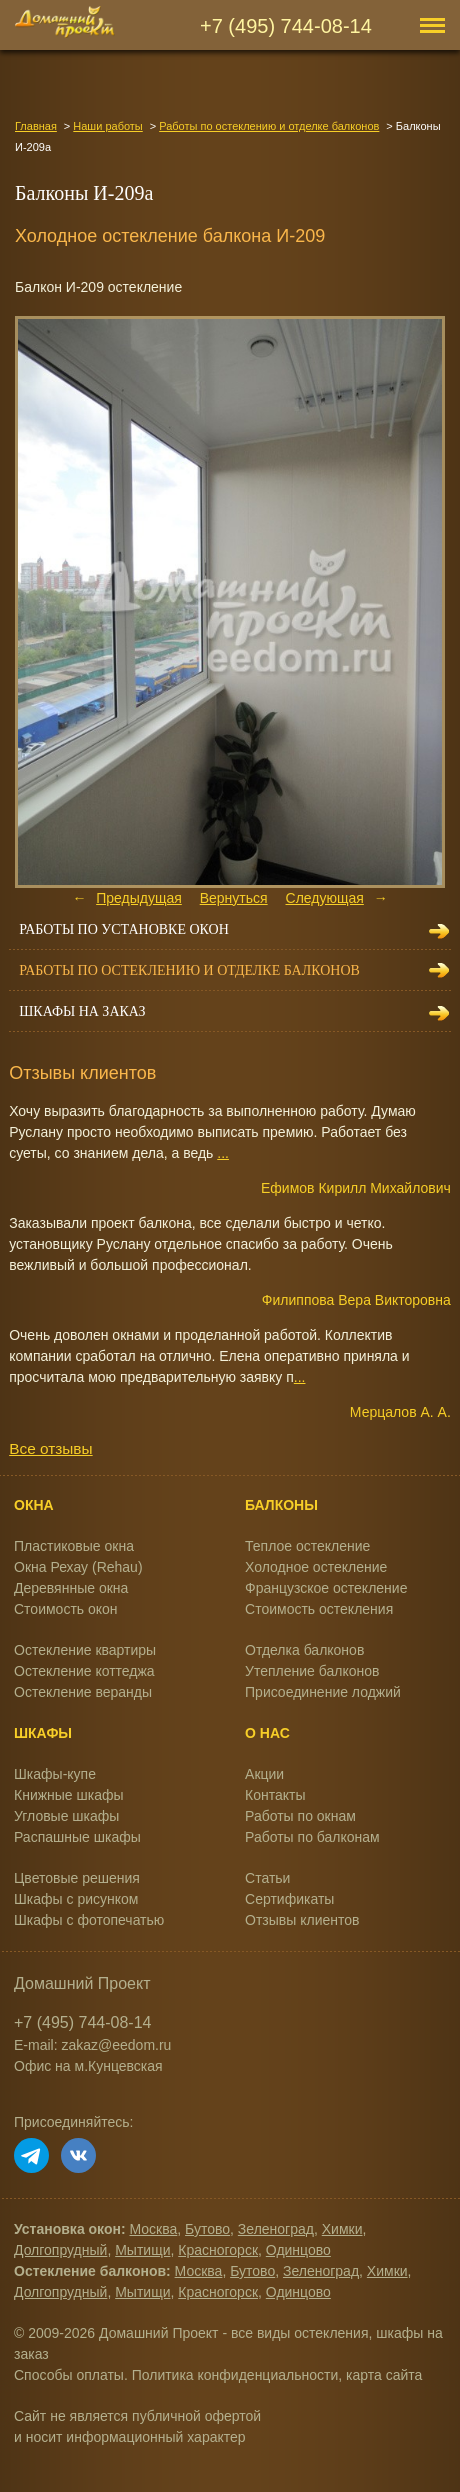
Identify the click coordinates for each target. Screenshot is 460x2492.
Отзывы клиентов (302, 1920)
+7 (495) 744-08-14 (286, 26)
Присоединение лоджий (323, 1692)
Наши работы (107, 126)
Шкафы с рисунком (76, 1899)
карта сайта (384, 2375)
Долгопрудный (60, 2250)
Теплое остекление (307, 1546)
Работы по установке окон (124, 929)
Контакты (275, 1795)
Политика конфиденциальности (235, 2375)
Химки (342, 2229)
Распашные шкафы (77, 1837)
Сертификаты (289, 1899)
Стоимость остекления (319, 1609)
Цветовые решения (77, 1878)
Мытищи (142, 2250)
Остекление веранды (83, 1692)
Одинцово (298, 2250)
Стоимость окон (66, 1609)
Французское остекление (326, 1588)
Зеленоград (276, 2229)
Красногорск (218, 2250)
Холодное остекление (316, 1567)
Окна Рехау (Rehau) (78, 1567)
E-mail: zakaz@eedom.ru (92, 2045)
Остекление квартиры (85, 1650)
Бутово (207, 2229)
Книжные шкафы (69, 1795)
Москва (154, 2229)
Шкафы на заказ (82, 1011)
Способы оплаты (69, 2375)
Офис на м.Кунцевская (88, 2066)
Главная (36, 126)
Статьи (267, 1878)
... (223, 1153)
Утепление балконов (312, 1671)
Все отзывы (50, 1448)
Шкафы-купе (55, 1774)
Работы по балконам (312, 1837)
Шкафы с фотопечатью (89, 1920)
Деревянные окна (71, 1588)
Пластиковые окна (74, 1546)
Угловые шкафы (66, 1816)
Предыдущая (139, 898)
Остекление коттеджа (84, 1671)
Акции (264, 1774)
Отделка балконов (304, 1650)
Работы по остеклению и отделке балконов (269, 126)
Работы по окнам (300, 1816)
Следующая (325, 898)
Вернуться (234, 898)
